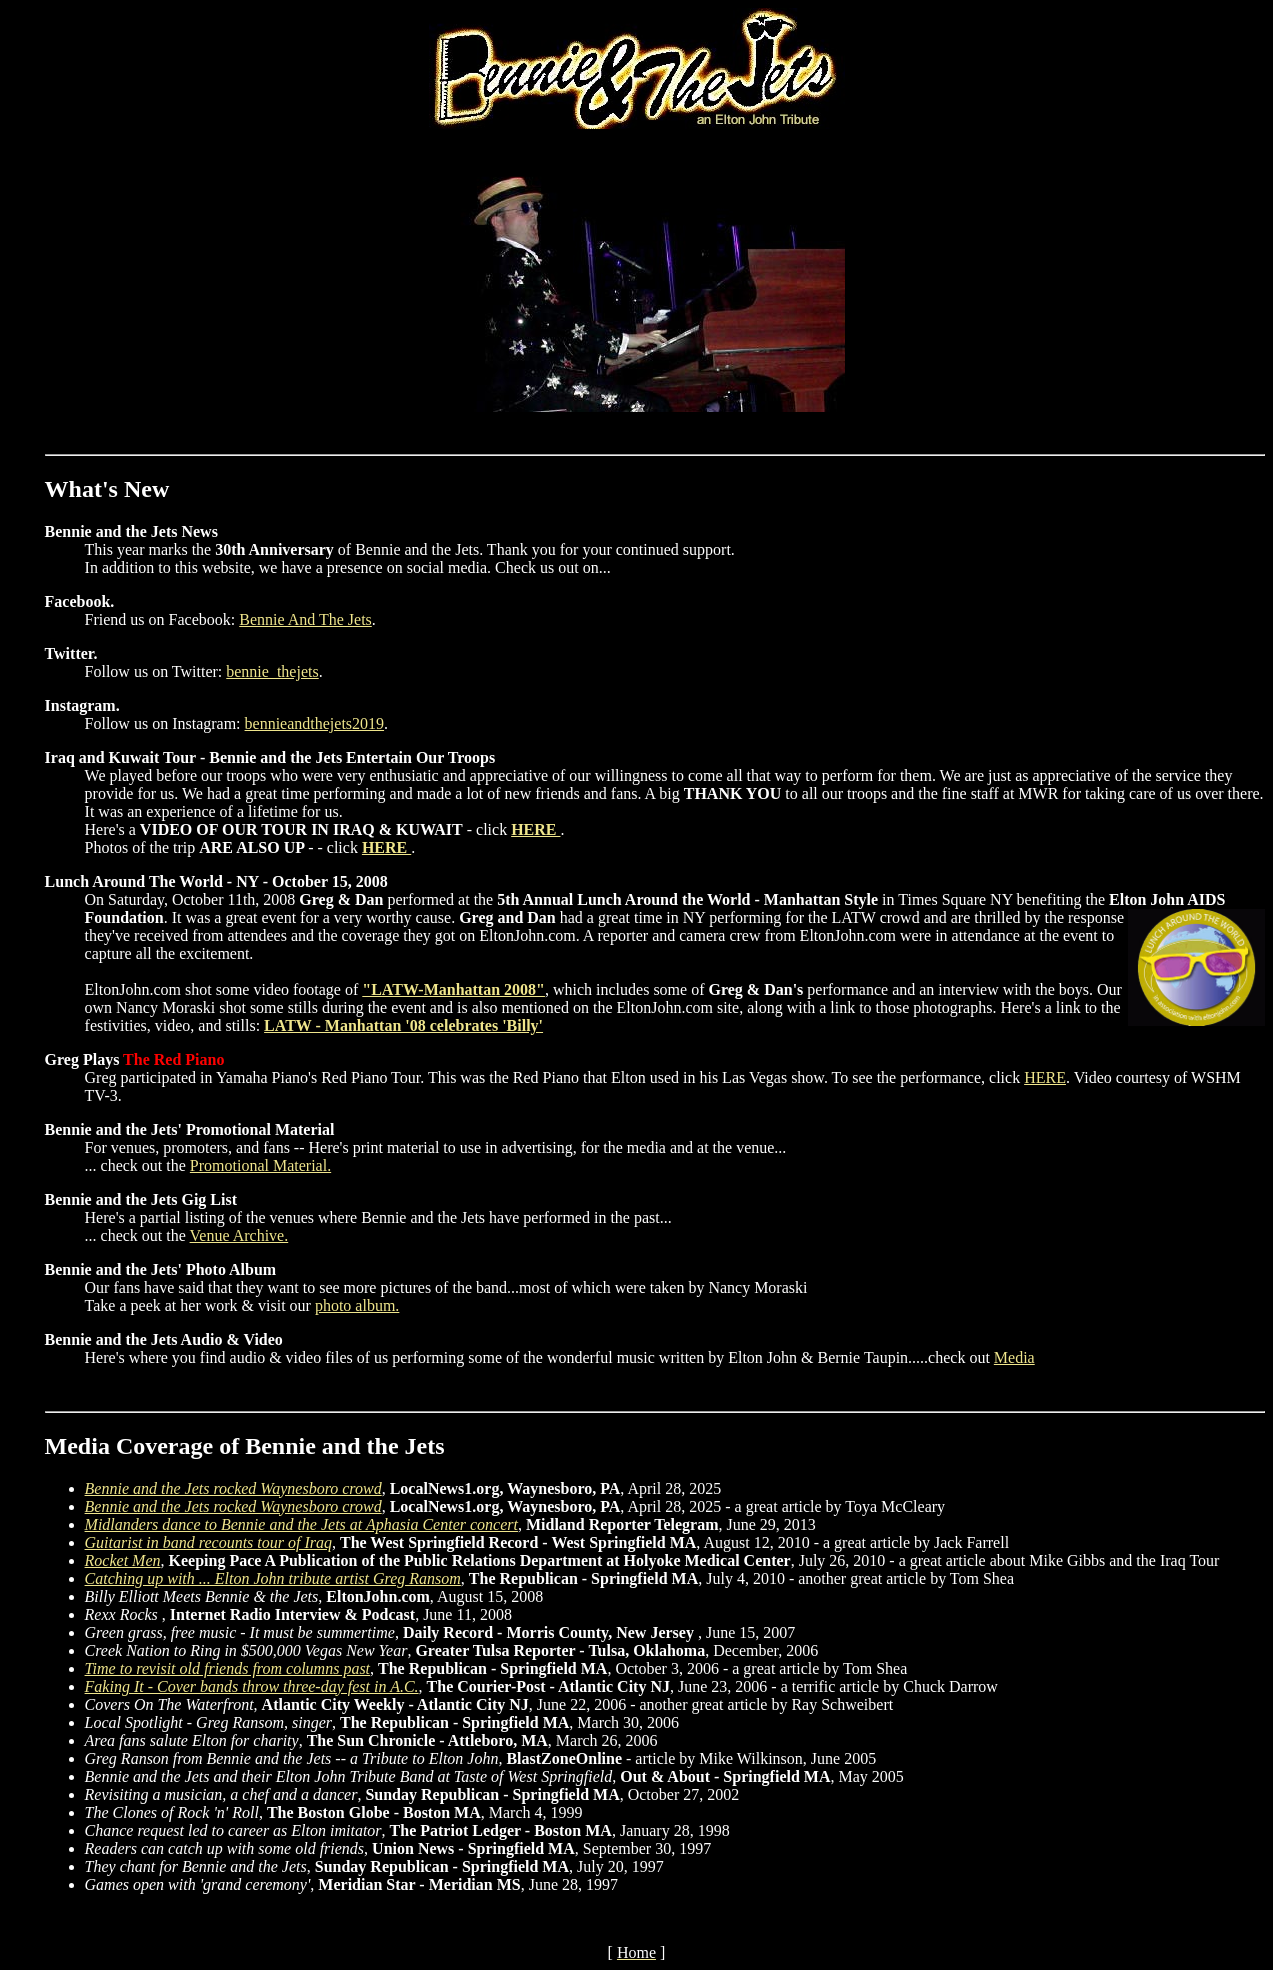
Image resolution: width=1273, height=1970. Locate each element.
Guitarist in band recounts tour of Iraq (208, 1542)
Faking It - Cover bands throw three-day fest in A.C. (252, 1686)
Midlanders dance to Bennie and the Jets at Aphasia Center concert (301, 1524)
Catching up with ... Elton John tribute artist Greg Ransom (273, 1578)
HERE (535, 829)
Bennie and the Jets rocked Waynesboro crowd (233, 1488)
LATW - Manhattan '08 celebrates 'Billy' (403, 1025)
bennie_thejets (272, 671)
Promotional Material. (260, 1165)
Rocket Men (123, 1560)
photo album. (357, 1305)
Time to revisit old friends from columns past (227, 1668)
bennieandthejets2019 (315, 723)
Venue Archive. (239, 1235)
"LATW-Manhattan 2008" (453, 989)
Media (1014, 1357)
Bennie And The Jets (305, 619)
